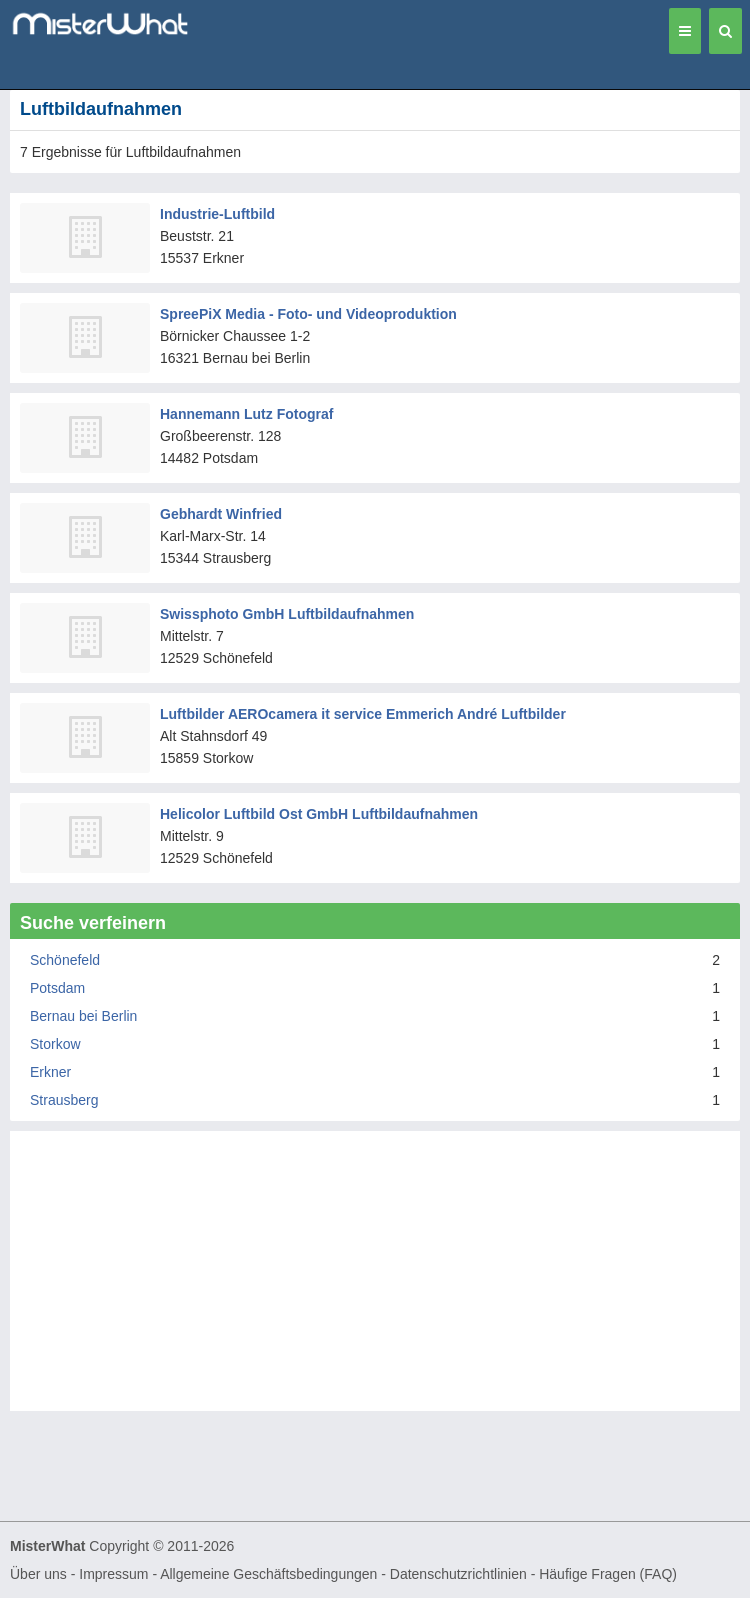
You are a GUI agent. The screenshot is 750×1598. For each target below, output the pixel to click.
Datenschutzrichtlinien (458, 1574)
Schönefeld (65, 960)
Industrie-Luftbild (217, 214)
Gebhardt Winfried (221, 514)
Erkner (50, 1072)
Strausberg (64, 1100)
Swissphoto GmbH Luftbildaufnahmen (287, 614)
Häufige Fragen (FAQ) (608, 1574)
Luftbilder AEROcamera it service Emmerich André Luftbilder (363, 714)
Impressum (113, 1574)
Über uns (38, 1574)
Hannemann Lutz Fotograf (246, 414)
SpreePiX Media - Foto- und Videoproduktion (308, 314)
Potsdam (57, 988)
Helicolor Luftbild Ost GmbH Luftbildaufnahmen (319, 814)
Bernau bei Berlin (83, 1016)
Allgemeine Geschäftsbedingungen (268, 1574)
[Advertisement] (375, 1281)
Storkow (55, 1044)
